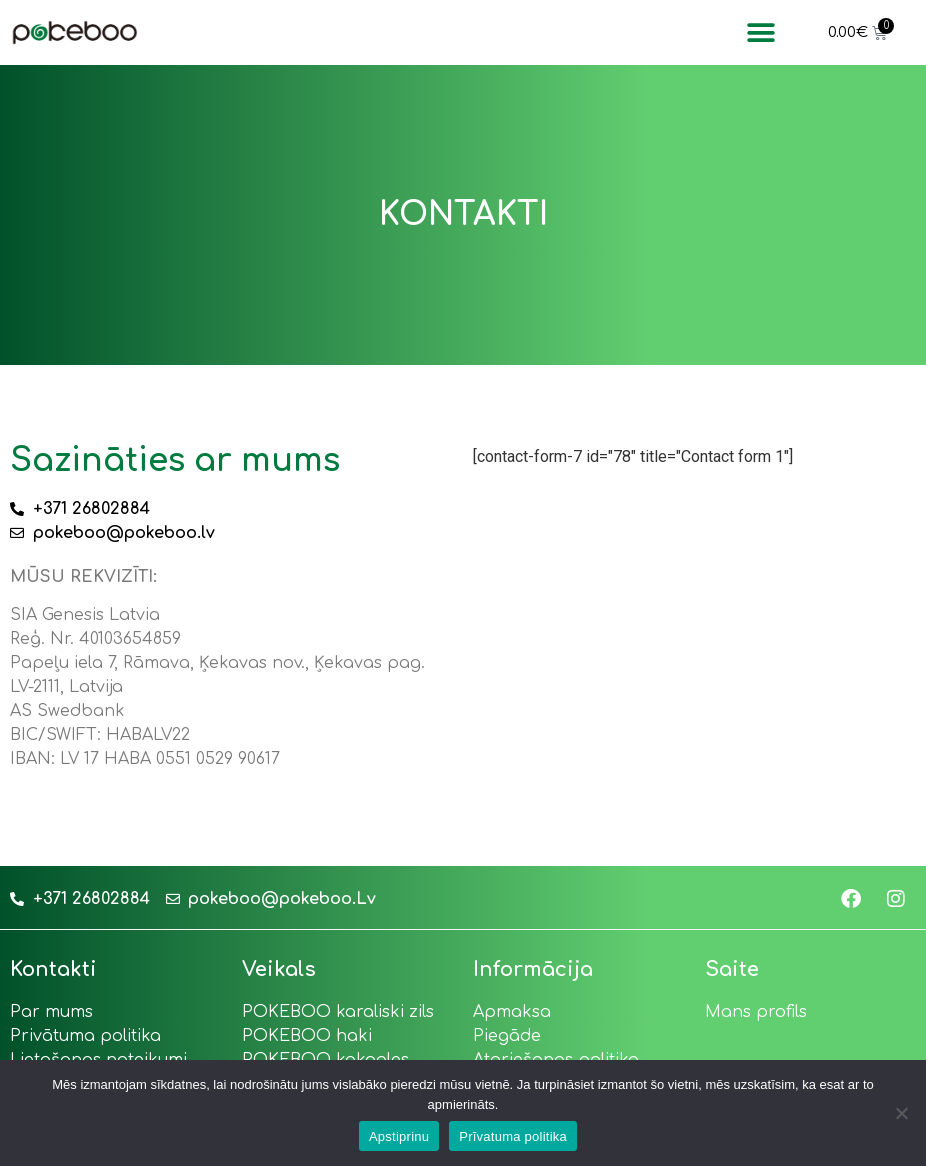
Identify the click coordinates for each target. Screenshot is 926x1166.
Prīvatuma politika (513, 1136)
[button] (761, 32)
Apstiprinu (399, 1136)
